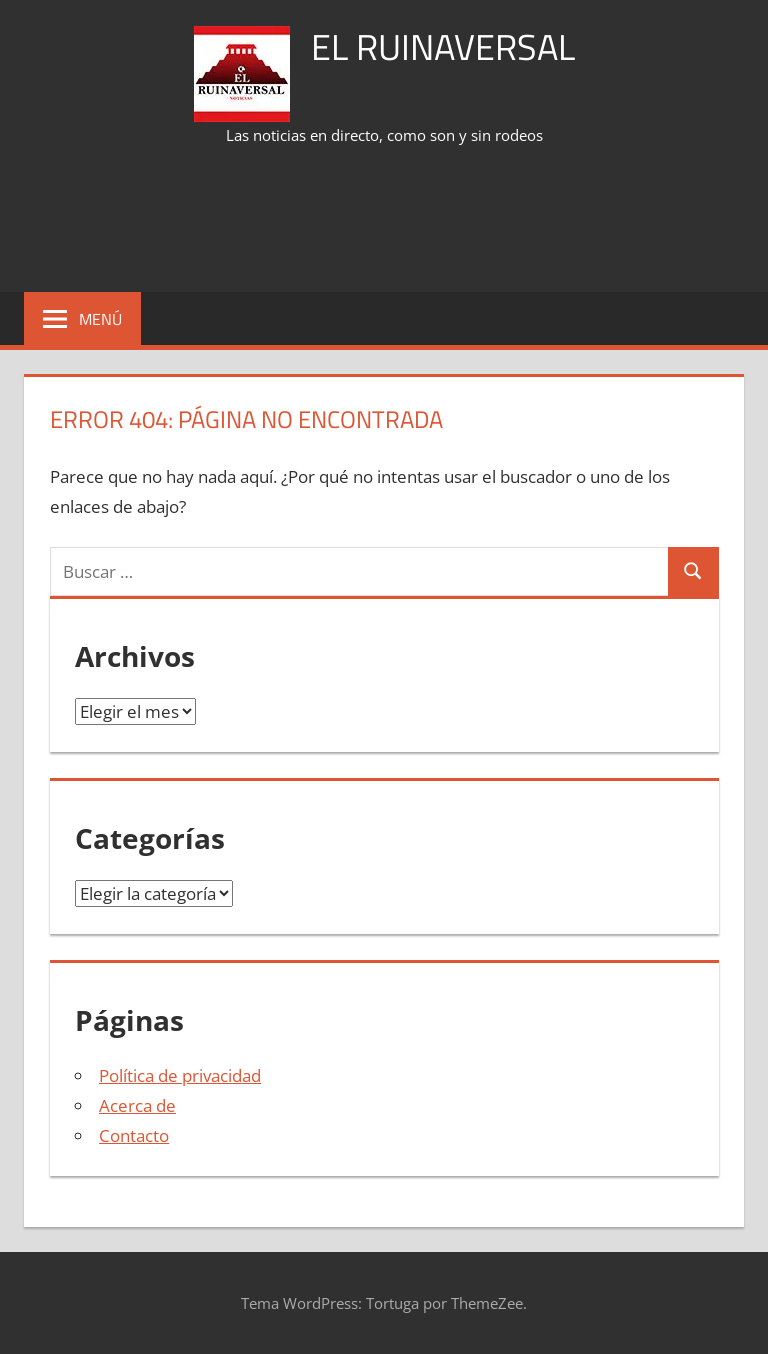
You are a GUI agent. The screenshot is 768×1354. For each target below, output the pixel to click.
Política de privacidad (180, 1075)
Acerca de (137, 1105)
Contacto (134, 1135)
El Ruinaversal (443, 46)
